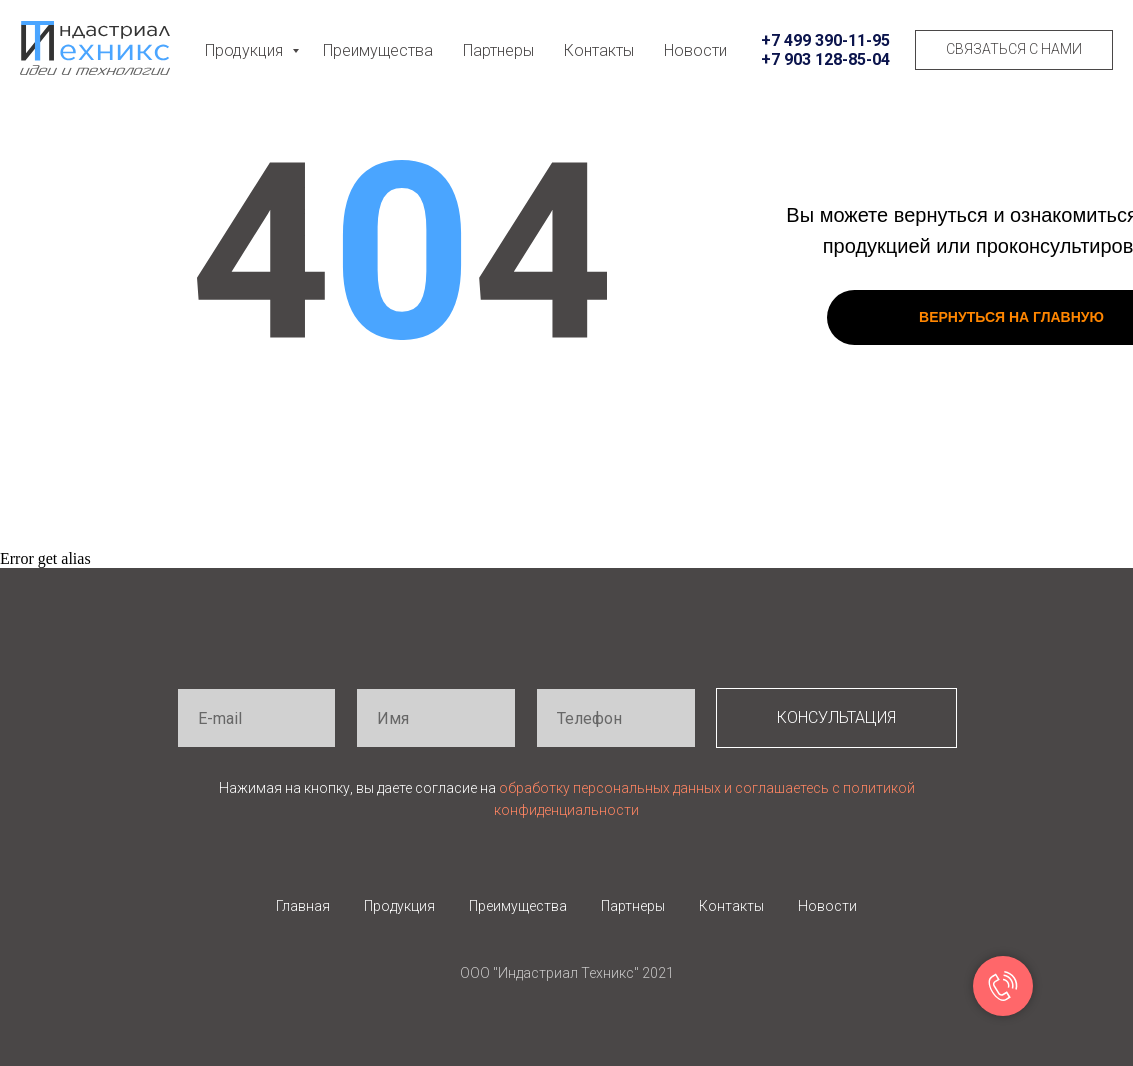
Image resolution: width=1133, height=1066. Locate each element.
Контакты (599, 50)
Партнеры (498, 50)
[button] (1014, 50)
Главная (303, 906)
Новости (695, 50)
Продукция (246, 50)
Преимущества (378, 50)
